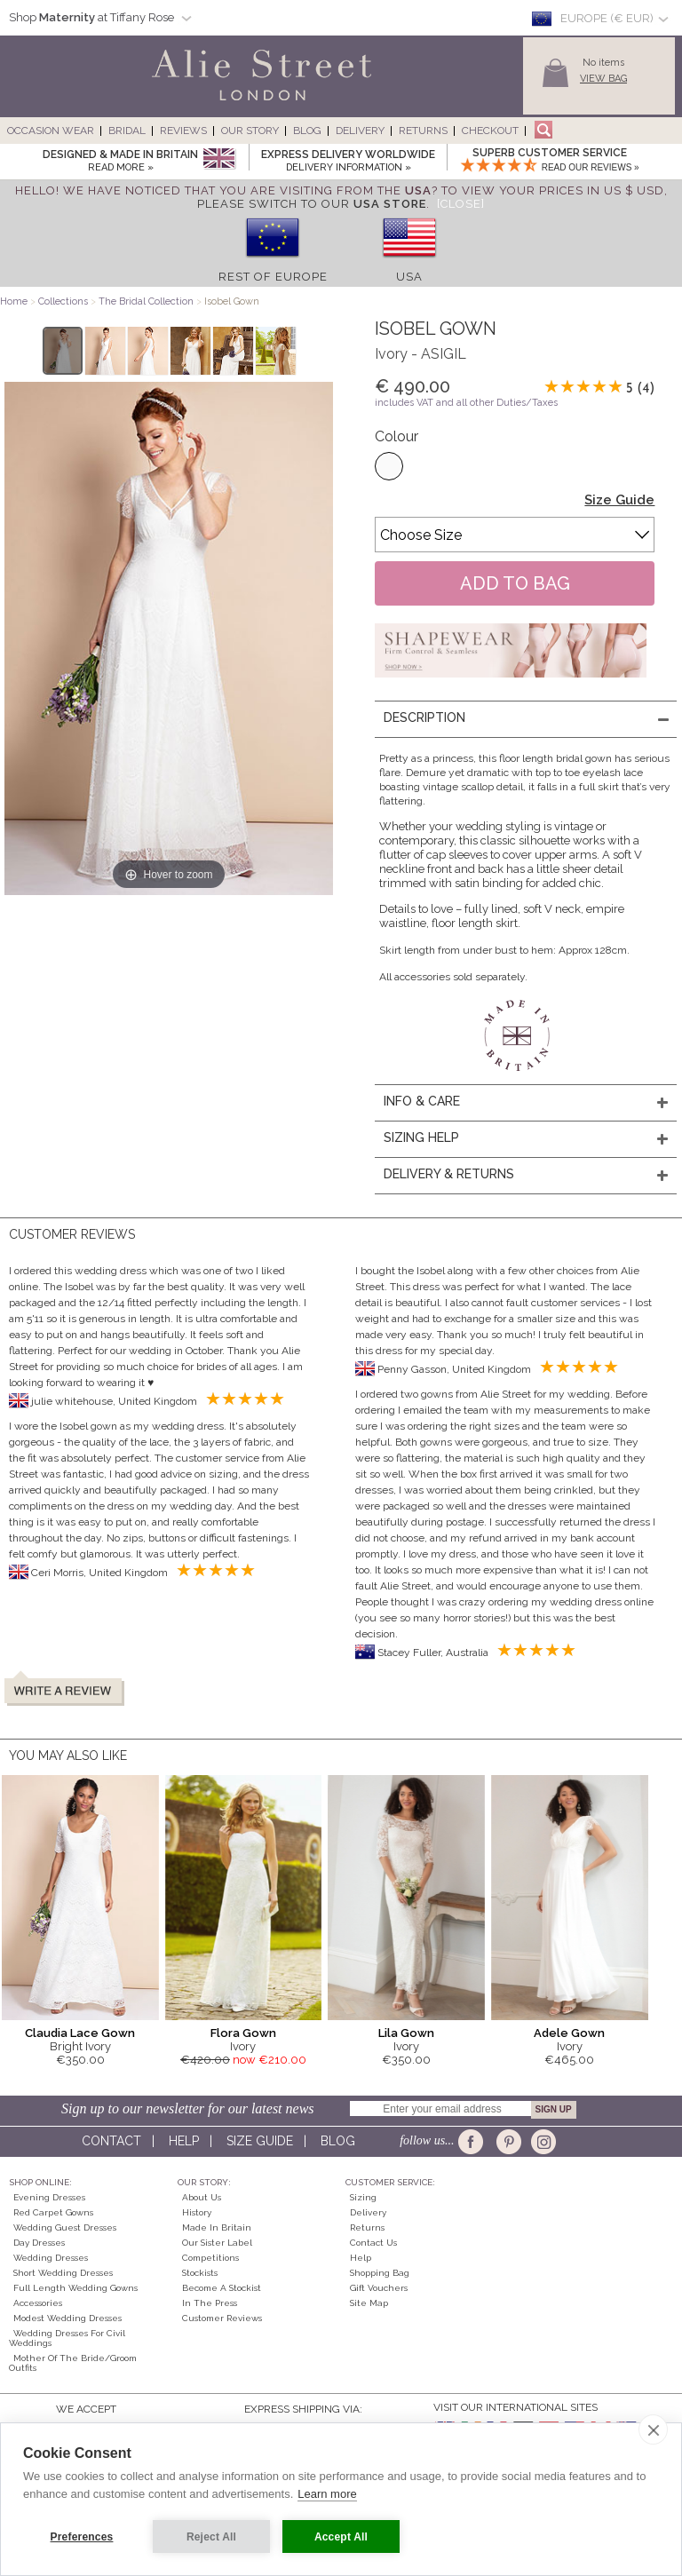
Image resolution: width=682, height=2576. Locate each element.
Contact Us (373, 2242)
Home (14, 301)
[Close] (461, 203)
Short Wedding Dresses (63, 2273)
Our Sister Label (217, 2242)
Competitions (210, 2258)
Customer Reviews (222, 2318)
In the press (209, 2303)
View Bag (603, 78)
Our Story (250, 130)
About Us (201, 2197)
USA (409, 276)
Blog (307, 130)
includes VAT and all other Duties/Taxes (466, 402)
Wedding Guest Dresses (64, 2227)
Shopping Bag (379, 2273)
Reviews (183, 130)
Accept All (341, 2537)
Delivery (360, 130)
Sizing (363, 2197)
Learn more (326, 2494)
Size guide (259, 2141)
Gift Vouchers (379, 2288)
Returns (423, 130)
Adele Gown (569, 2033)
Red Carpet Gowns (53, 2212)
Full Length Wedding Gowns (75, 2288)
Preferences (82, 2537)
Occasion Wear (50, 130)
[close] (653, 2429)
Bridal (127, 130)
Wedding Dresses (50, 2258)
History (196, 2212)
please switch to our (311, 203)
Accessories (37, 2303)
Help (184, 2141)
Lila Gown (406, 2033)
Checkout (490, 130)
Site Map (369, 2303)
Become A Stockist (221, 2288)
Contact (111, 2141)
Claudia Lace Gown (80, 2033)
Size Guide (619, 500)
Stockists (200, 2273)
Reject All (211, 2537)
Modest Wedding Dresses (67, 2318)
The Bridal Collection (146, 301)
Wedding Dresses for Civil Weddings (67, 2338)
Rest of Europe (273, 276)
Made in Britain (216, 2227)
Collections (64, 301)
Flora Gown (243, 2033)
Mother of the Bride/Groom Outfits (73, 2363)
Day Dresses (39, 2242)
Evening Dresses (49, 2197)
